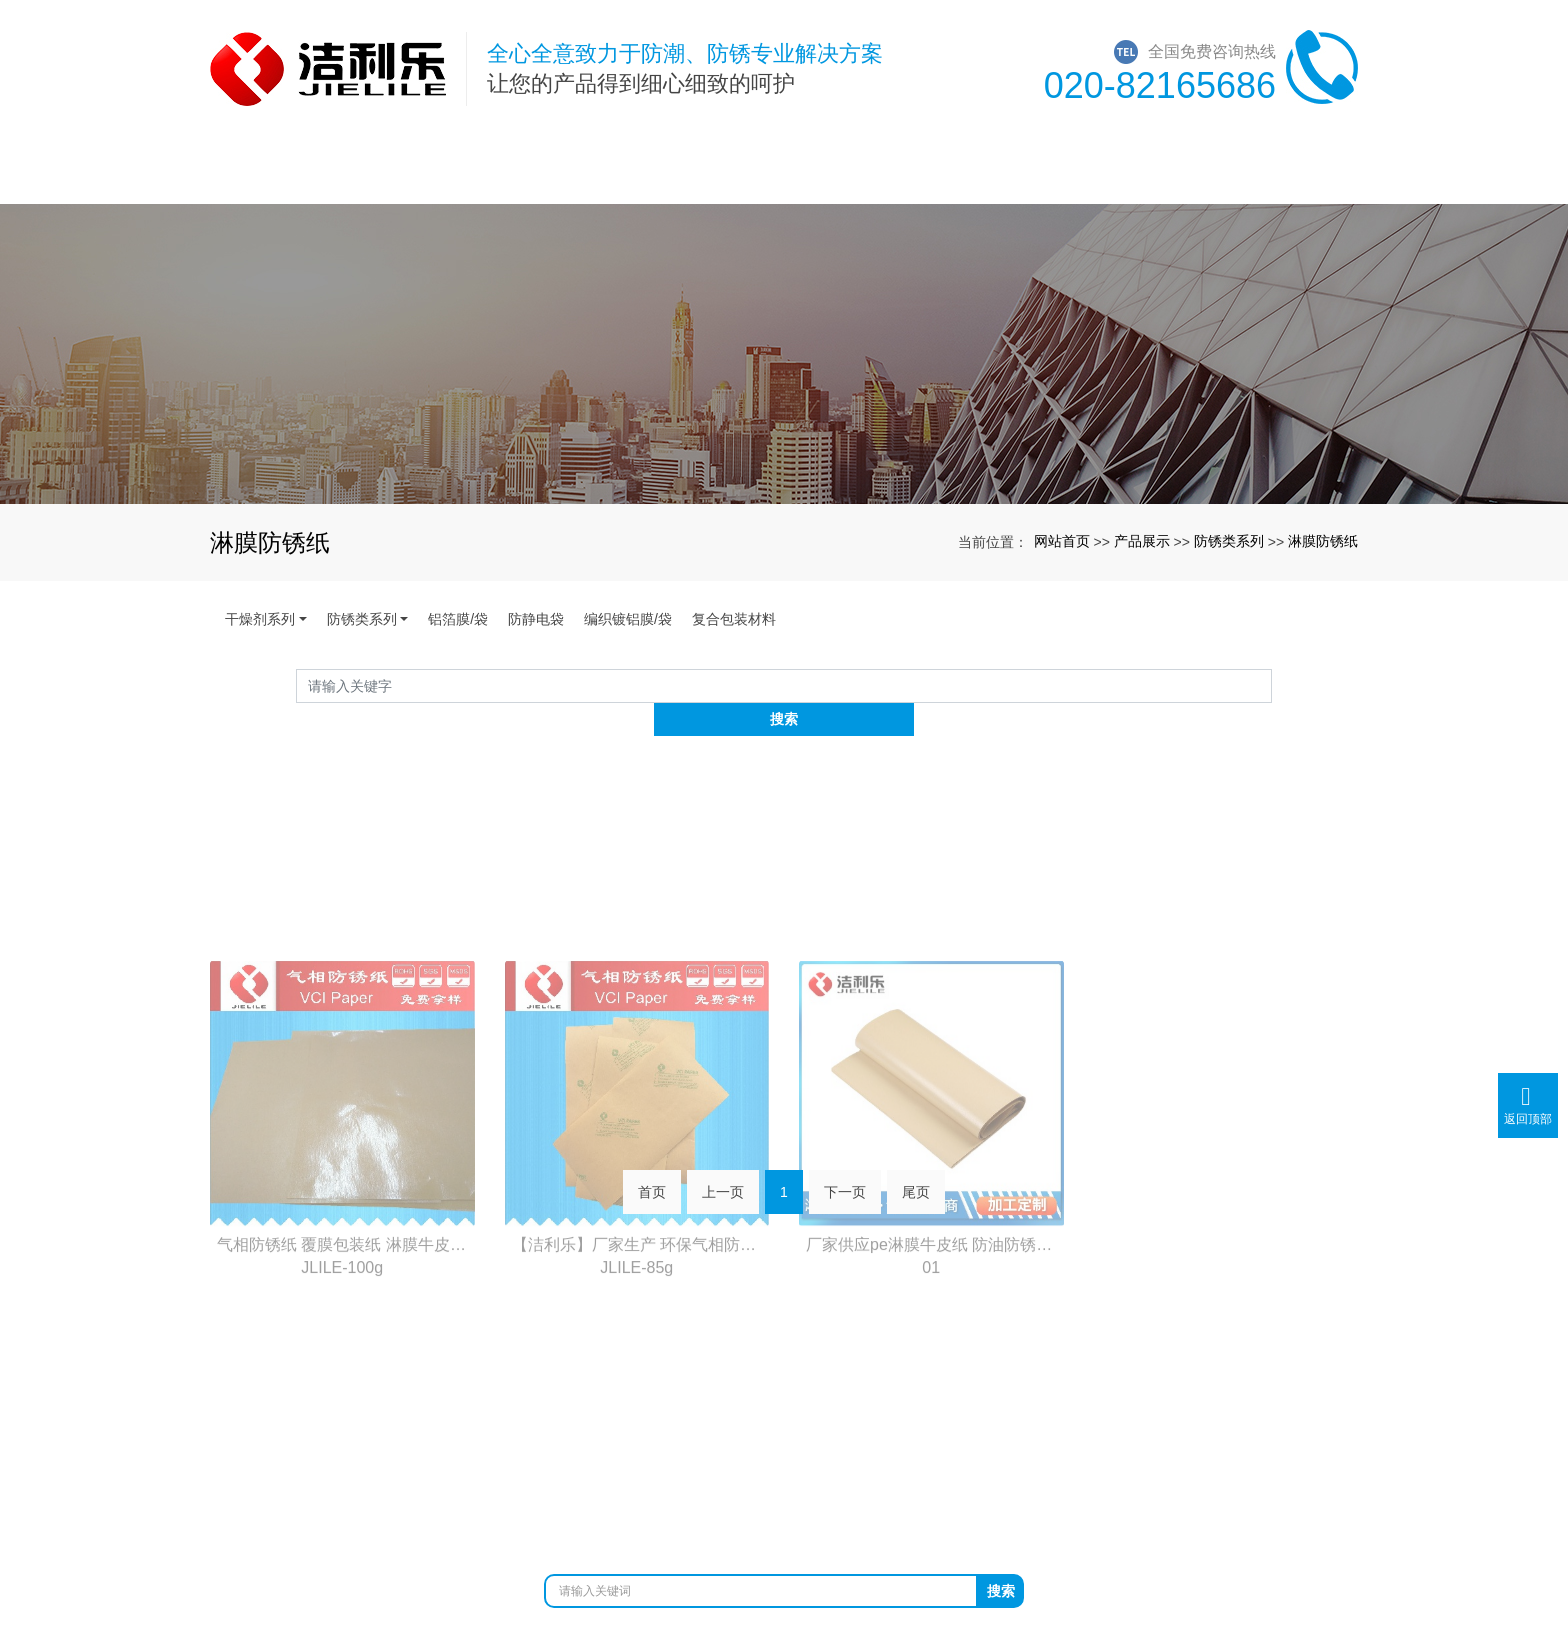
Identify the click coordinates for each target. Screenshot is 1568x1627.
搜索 (1272, 685)
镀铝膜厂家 (884, 1480)
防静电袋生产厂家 (992, 1480)
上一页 (723, 1169)
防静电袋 (536, 619)
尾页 (916, 1169)
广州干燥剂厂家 (532, 1480)
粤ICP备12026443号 (784, 1501)
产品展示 (1142, 541)
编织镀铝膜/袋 (628, 619)
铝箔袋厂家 (800, 1480)
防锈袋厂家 (632, 1480)
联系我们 (1276, 1277)
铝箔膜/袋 (458, 619)
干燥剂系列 (260, 619)
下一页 (845, 1169)
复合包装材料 (734, 619)
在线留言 (1112, 1277)
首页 (652, 1169)
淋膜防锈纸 (1323, 541)
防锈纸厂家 (716, 1480)
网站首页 (1062, 541)
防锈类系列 (1229, 541)
